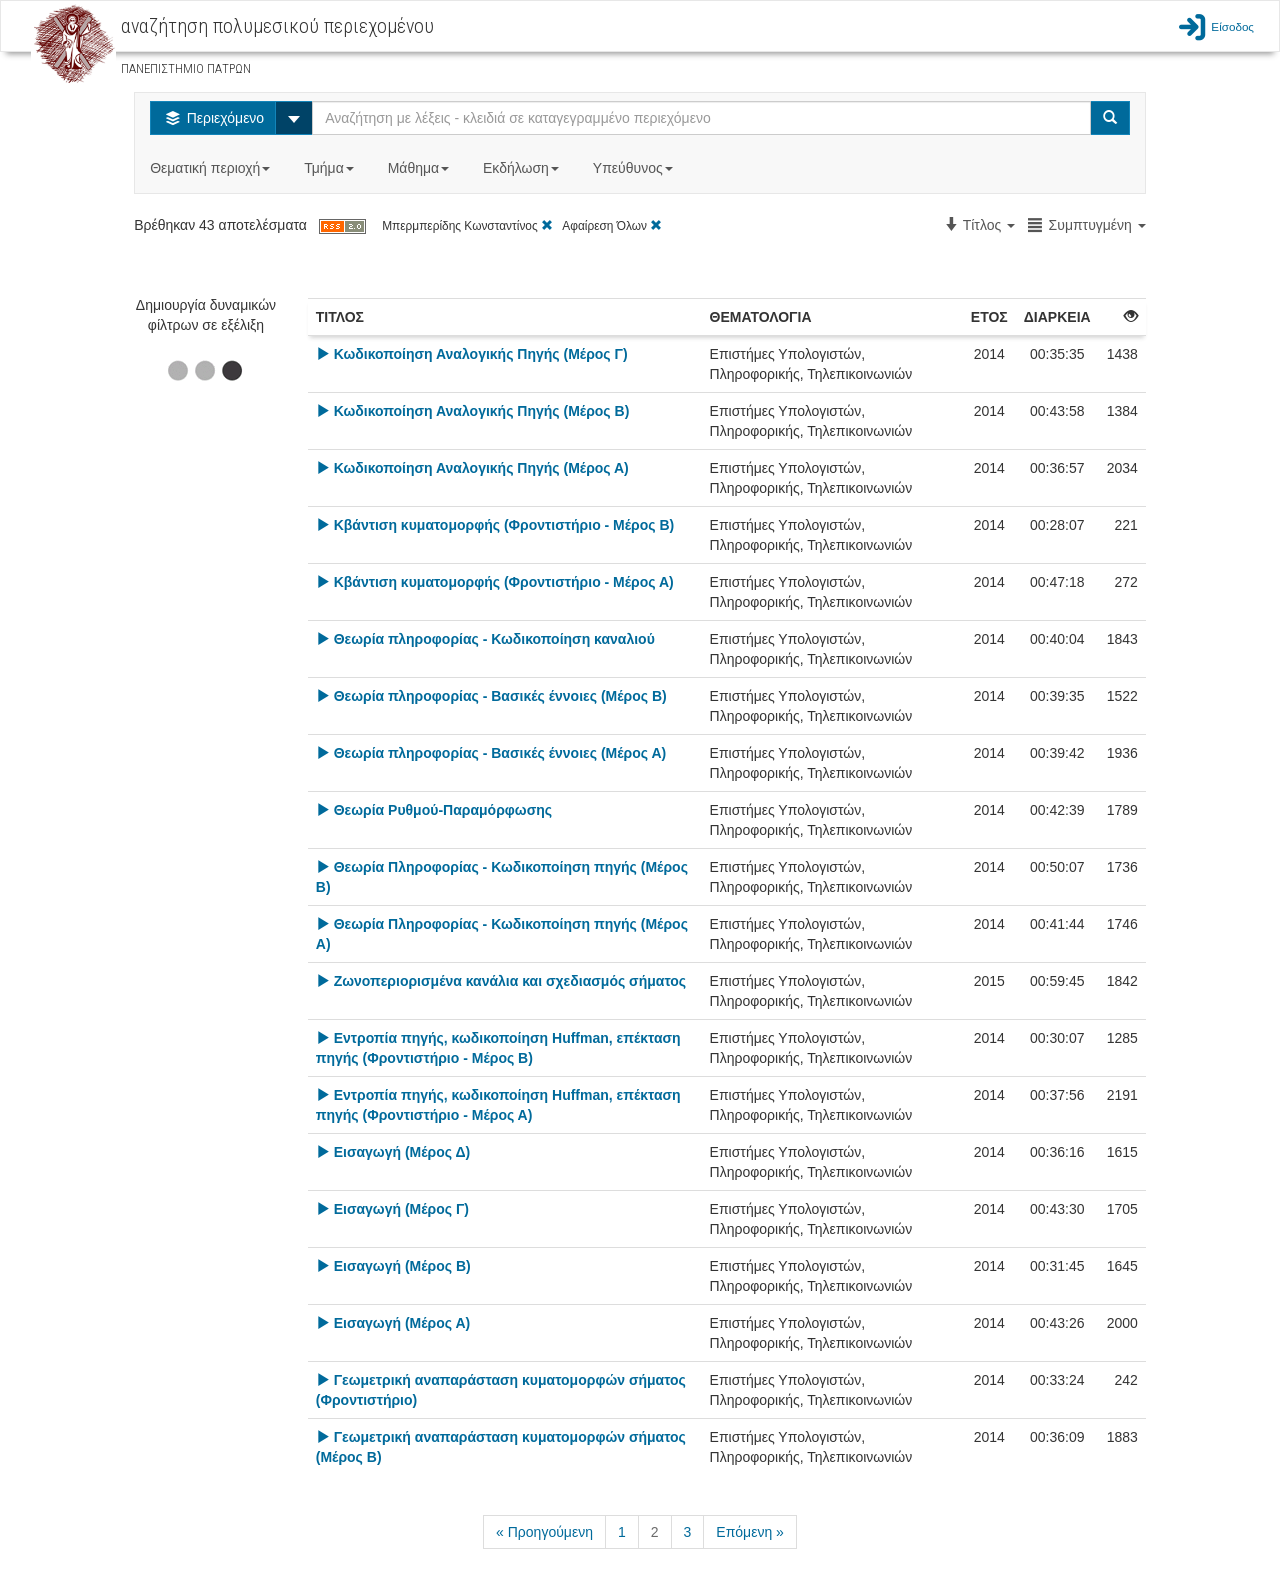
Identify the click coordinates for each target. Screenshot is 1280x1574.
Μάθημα (420, 168)
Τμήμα (330, 168)
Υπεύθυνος (635, 168)
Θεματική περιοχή (212, 168)
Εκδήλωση (523, 168)
